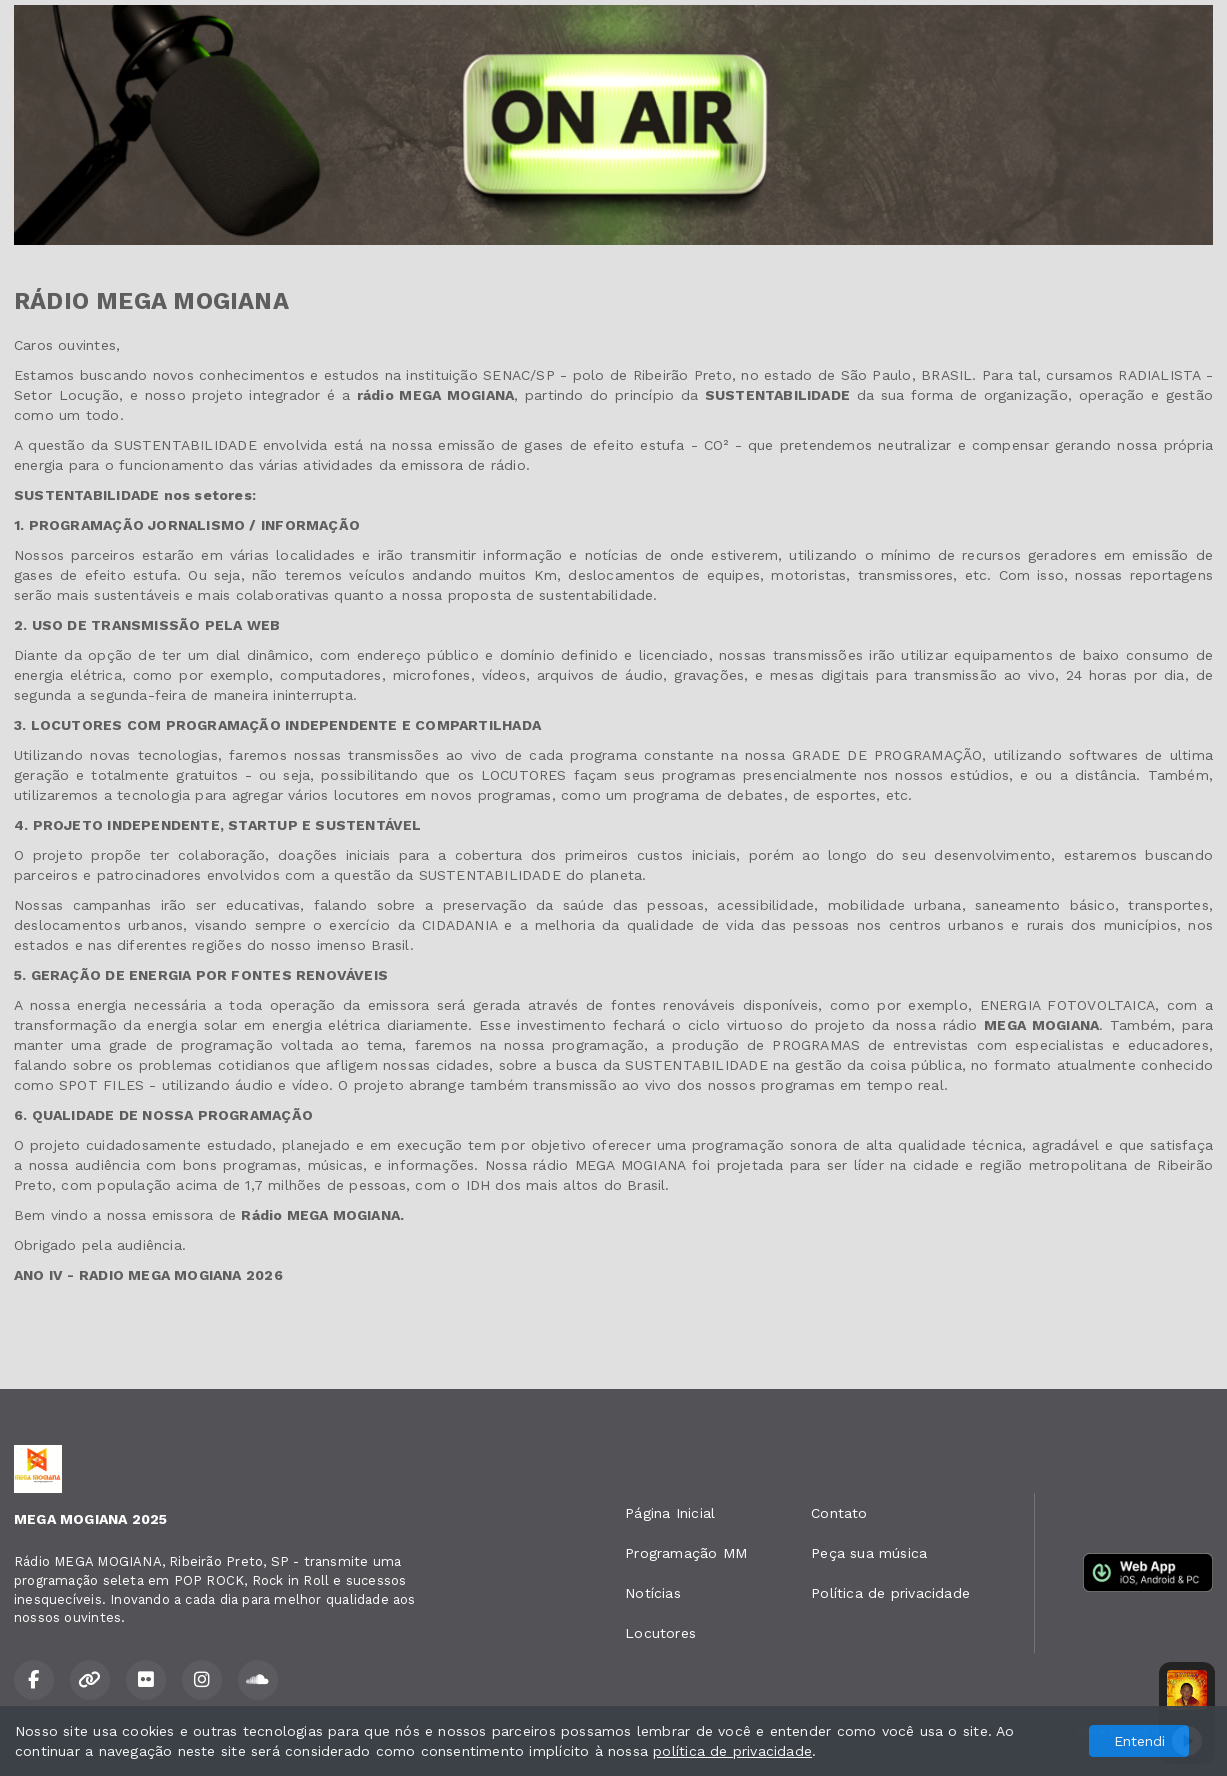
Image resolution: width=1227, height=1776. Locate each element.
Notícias (653, 1593)
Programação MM (686, 1553)
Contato (839, 1513)
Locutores (660, 1633)
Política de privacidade (890, 1593)
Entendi (1139, 1741)
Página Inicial (670, 1513)
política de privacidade (732, 1751)
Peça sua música (869, 1553)
